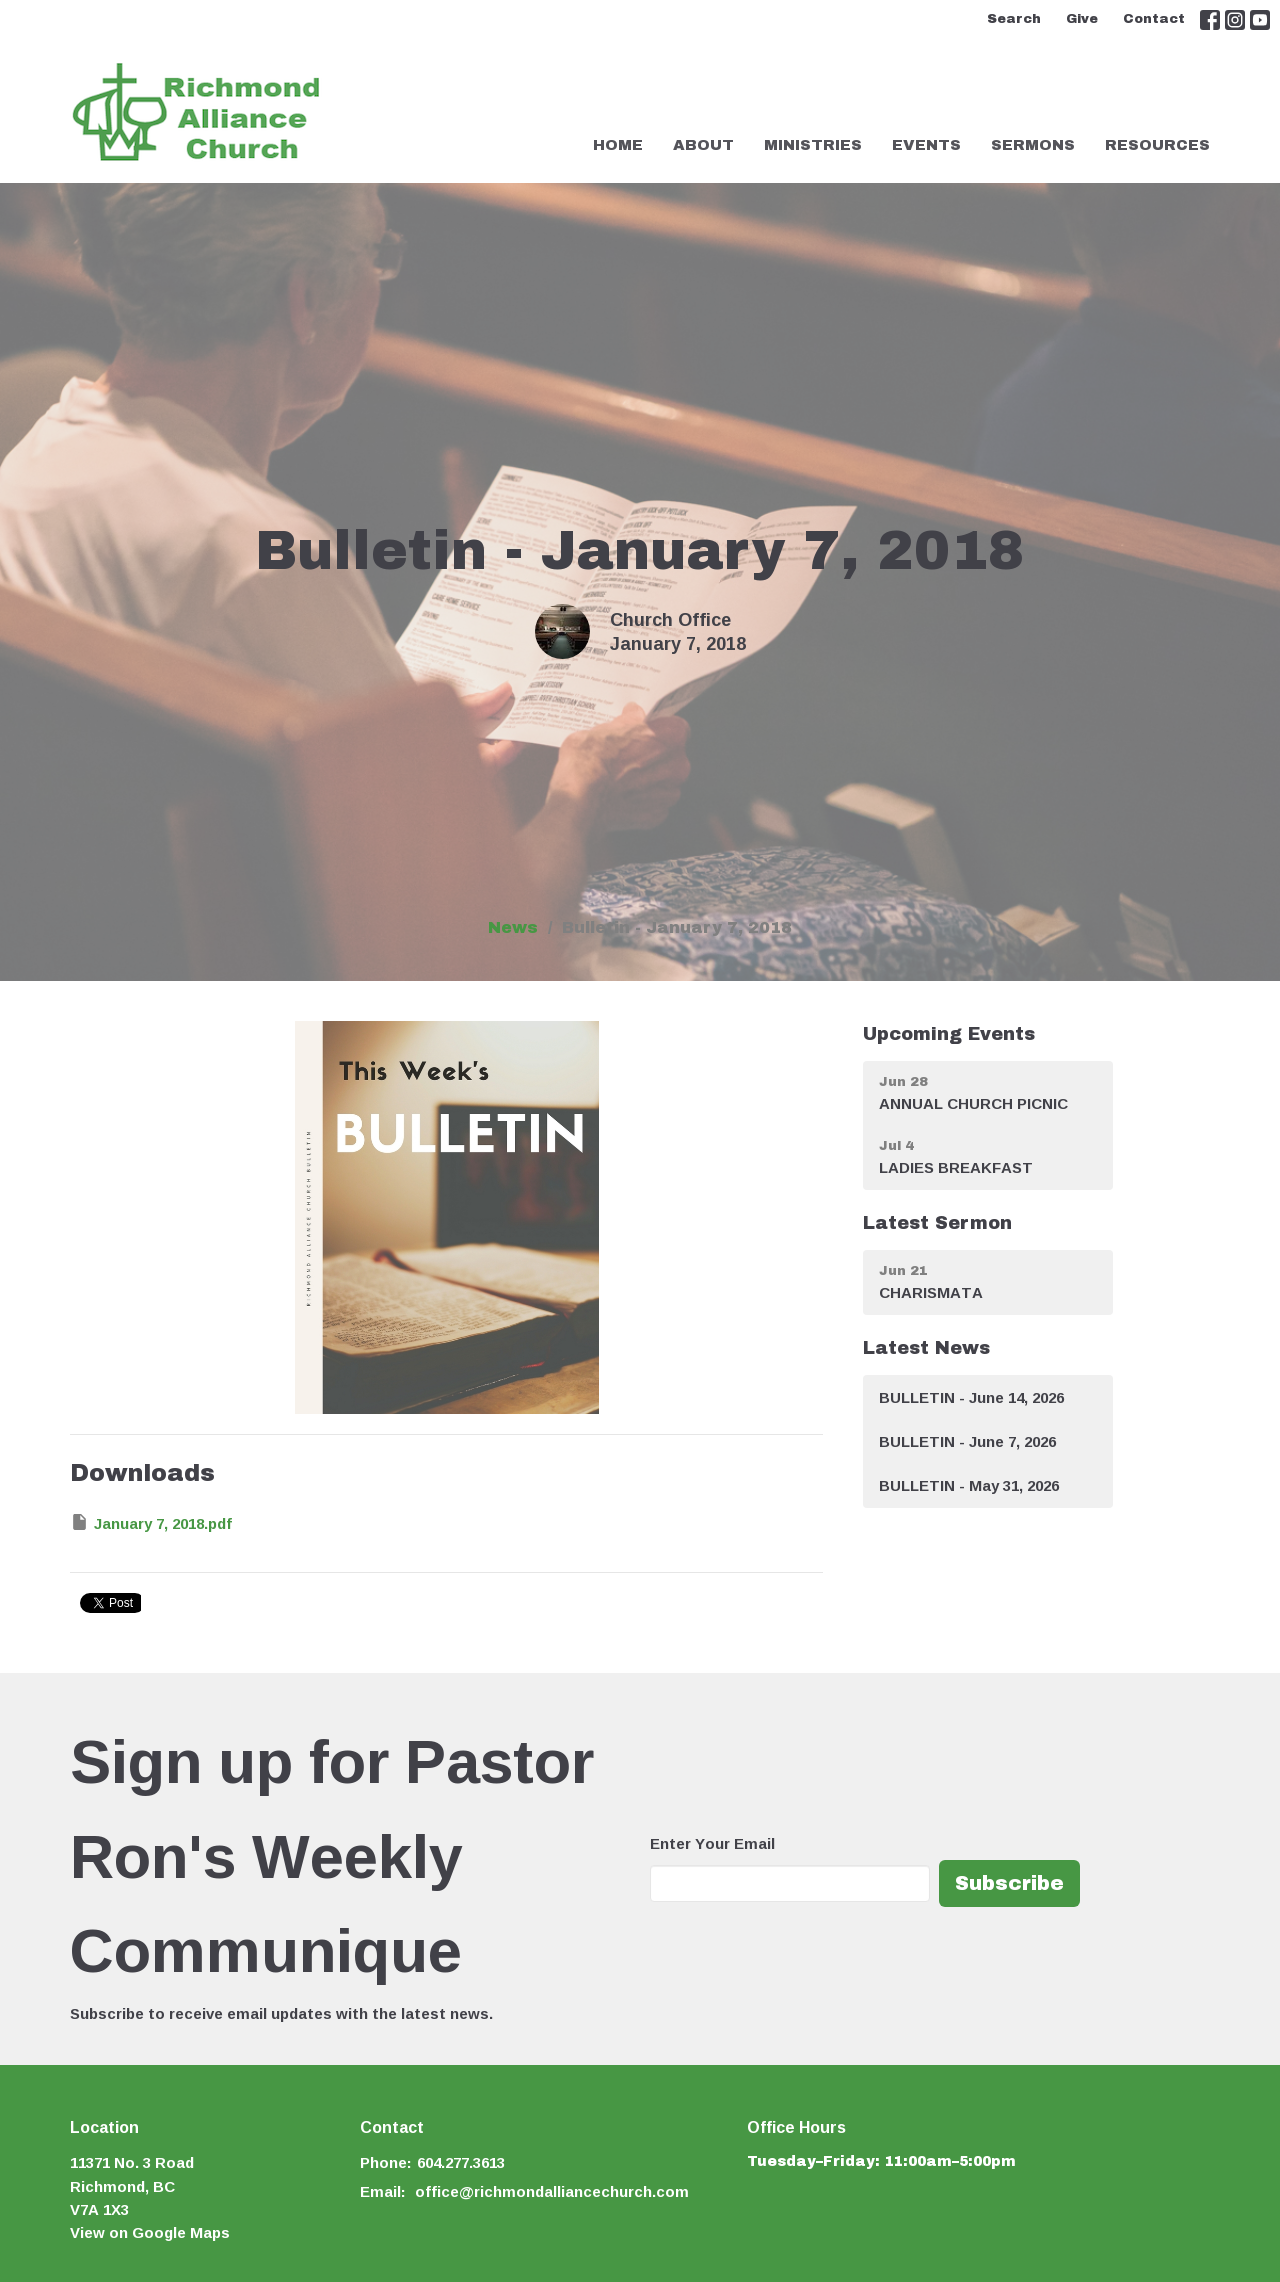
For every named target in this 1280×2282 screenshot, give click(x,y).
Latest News (926, 1348)
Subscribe (1009, 1883)
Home (618, 145)
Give (1082, 19)
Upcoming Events (949, 1034)
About (703, 145)
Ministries (813, 145)
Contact (1154, 19)
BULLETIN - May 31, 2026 (969, 1485)
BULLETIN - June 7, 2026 (967, 1441)
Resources (1157, 145)
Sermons (1033, 145)
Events (926, 145)
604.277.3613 (461, 2162)
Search (1014, 19)
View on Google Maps (150, 2232)
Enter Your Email (712, 1843)
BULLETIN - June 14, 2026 (971, 1397)
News (513, 927)
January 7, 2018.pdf (151, 1523)
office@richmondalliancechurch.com (552, 2191)
